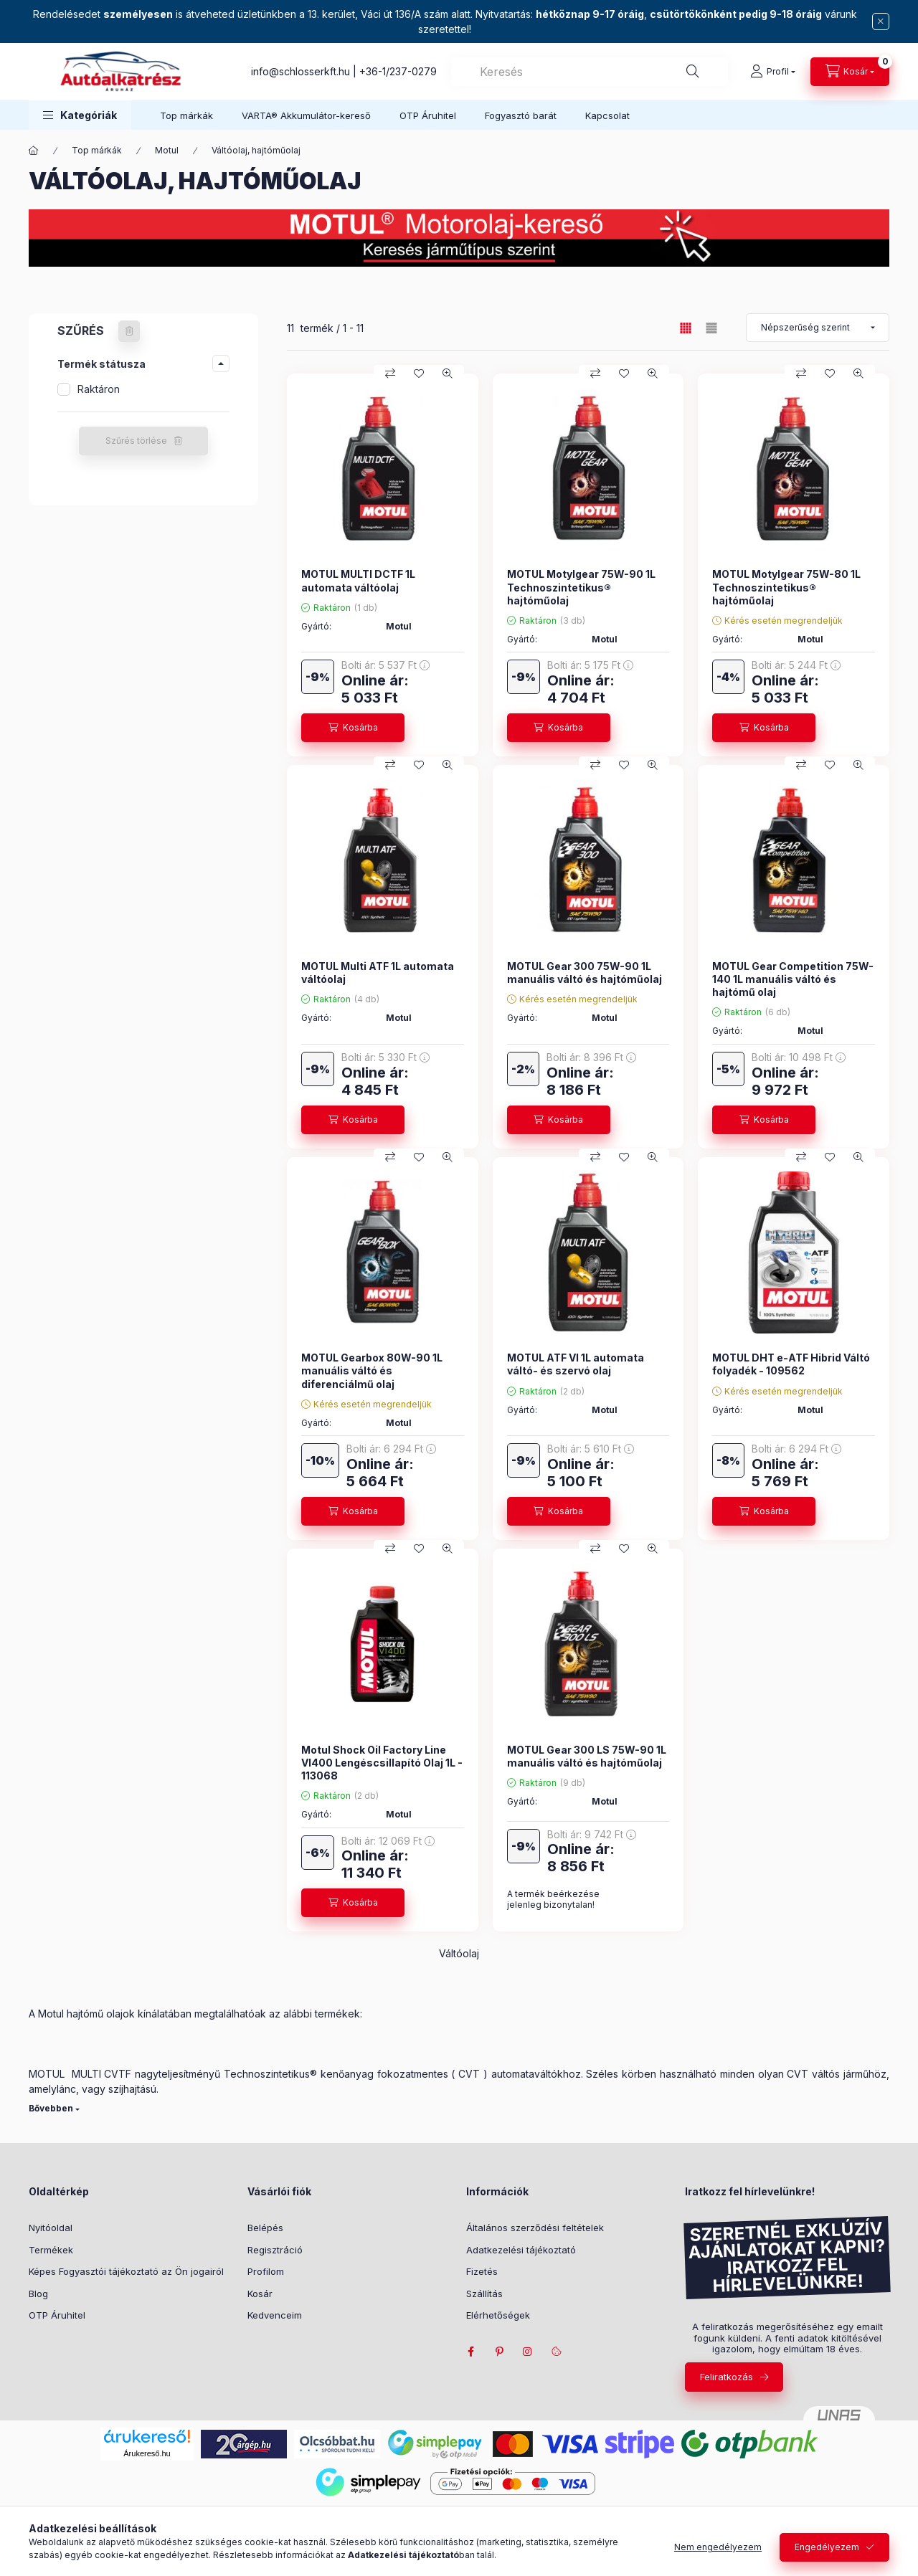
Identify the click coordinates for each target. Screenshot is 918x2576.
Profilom (265, 2271)
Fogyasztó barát (521, 115)
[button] (80, 115)
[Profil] (772, 71)
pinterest (499, 2351)
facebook (470, 2351)
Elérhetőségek (498, 2315)
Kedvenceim (274, 2315)
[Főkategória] (34, 150)
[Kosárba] (352, 727)
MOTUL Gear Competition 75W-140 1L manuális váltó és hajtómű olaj (793, 979)
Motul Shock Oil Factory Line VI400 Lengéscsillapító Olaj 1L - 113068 (382, 1763)
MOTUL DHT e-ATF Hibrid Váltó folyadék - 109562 (791, 1364)
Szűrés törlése (136, 440)
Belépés (265, 2227)
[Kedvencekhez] (418, 373)
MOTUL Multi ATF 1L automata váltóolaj (377, 972)
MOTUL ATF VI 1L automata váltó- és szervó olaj (575, 1364)
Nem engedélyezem (718, 2547)
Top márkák (186, 115)
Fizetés (482, 2271)
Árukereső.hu (146, 2453)
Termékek (51, 2250)
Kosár (260, 2293)
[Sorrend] (817, 327)
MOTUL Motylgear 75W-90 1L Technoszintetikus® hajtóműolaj (581, 587)
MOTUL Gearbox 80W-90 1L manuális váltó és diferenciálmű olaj (372, 1370)
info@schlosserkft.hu (300, 71)
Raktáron (98, 389)
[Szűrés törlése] (129, 331)
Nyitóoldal (50, 2227)
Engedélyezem (827, 2547)
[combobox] (589, 71)
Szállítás (484, 2293)
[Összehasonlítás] (390, 373)
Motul (167, 150)
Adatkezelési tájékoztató (521, 2250)
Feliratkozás (726, 2376)
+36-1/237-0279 (398, 71)
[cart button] (849, 71)
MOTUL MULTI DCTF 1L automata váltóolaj (358, 580)
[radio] (711, 328)
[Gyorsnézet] (447, 373)
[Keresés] (693, 71)
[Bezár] (880, 21)
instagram (528, 2351)
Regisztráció (275, 2250)
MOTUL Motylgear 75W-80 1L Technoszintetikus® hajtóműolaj (786, 587)
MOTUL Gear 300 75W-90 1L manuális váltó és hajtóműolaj (584, 972)
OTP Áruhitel (427, 115)
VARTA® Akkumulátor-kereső (306, 115)
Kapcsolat (607, 115)
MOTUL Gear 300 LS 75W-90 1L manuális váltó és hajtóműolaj (586, 1756)
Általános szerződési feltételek (535, 2227)
